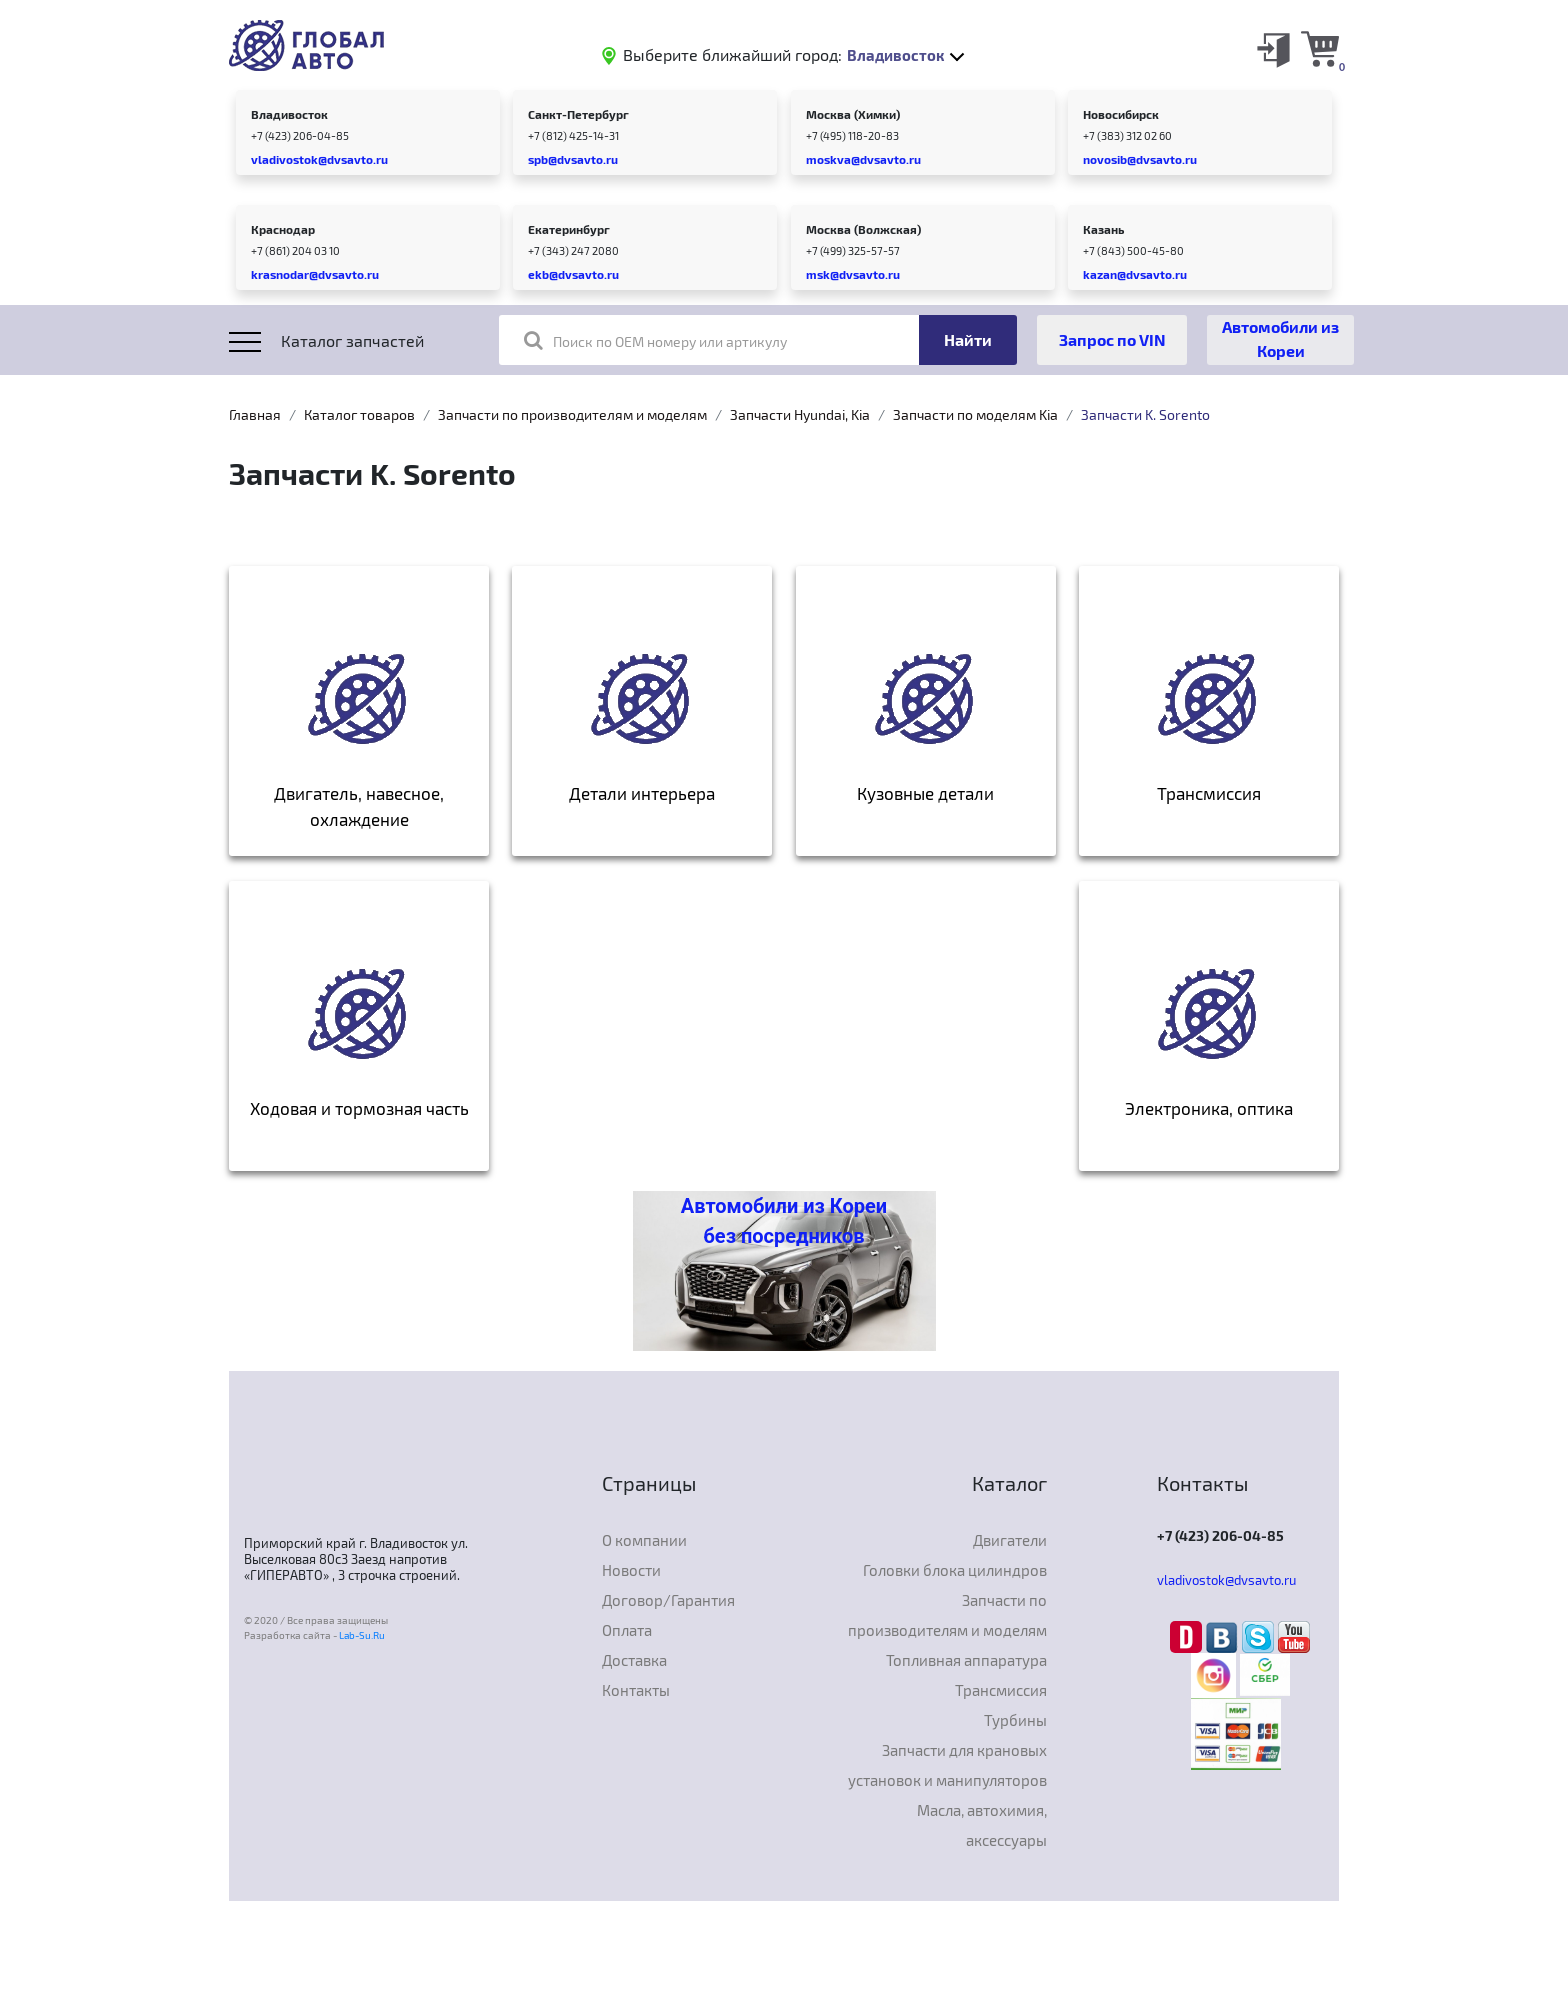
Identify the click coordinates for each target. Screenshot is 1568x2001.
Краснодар (283, 229)
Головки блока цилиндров (955, 1570)
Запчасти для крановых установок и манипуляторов (947, 1765)
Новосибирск (1121, 114)
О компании (644, 1540)
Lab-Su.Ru (362, 1635)
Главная (255, 414)
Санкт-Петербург (578, 114)
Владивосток (289, 114)
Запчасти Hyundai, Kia (800, 414)
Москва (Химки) (853, 114)
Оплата (627, 1630)
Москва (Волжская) (863, 229)
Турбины (1015, 1720)
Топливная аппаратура (966, 1660)
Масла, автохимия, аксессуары (982, 1825)
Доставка (634, 1660)
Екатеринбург (569, 229)
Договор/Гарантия (668, 1600)
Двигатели (1010, 1540)
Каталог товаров (359, 414)
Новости (631, 1570)
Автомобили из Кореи (1280, 338)
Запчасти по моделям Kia (975, 414)
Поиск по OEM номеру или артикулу (655, 340)
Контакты (636, 1690)
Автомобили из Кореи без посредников (784, 1221)
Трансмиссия (1001, 1690)
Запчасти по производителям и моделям (572, 414)
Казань (1103, 229)
